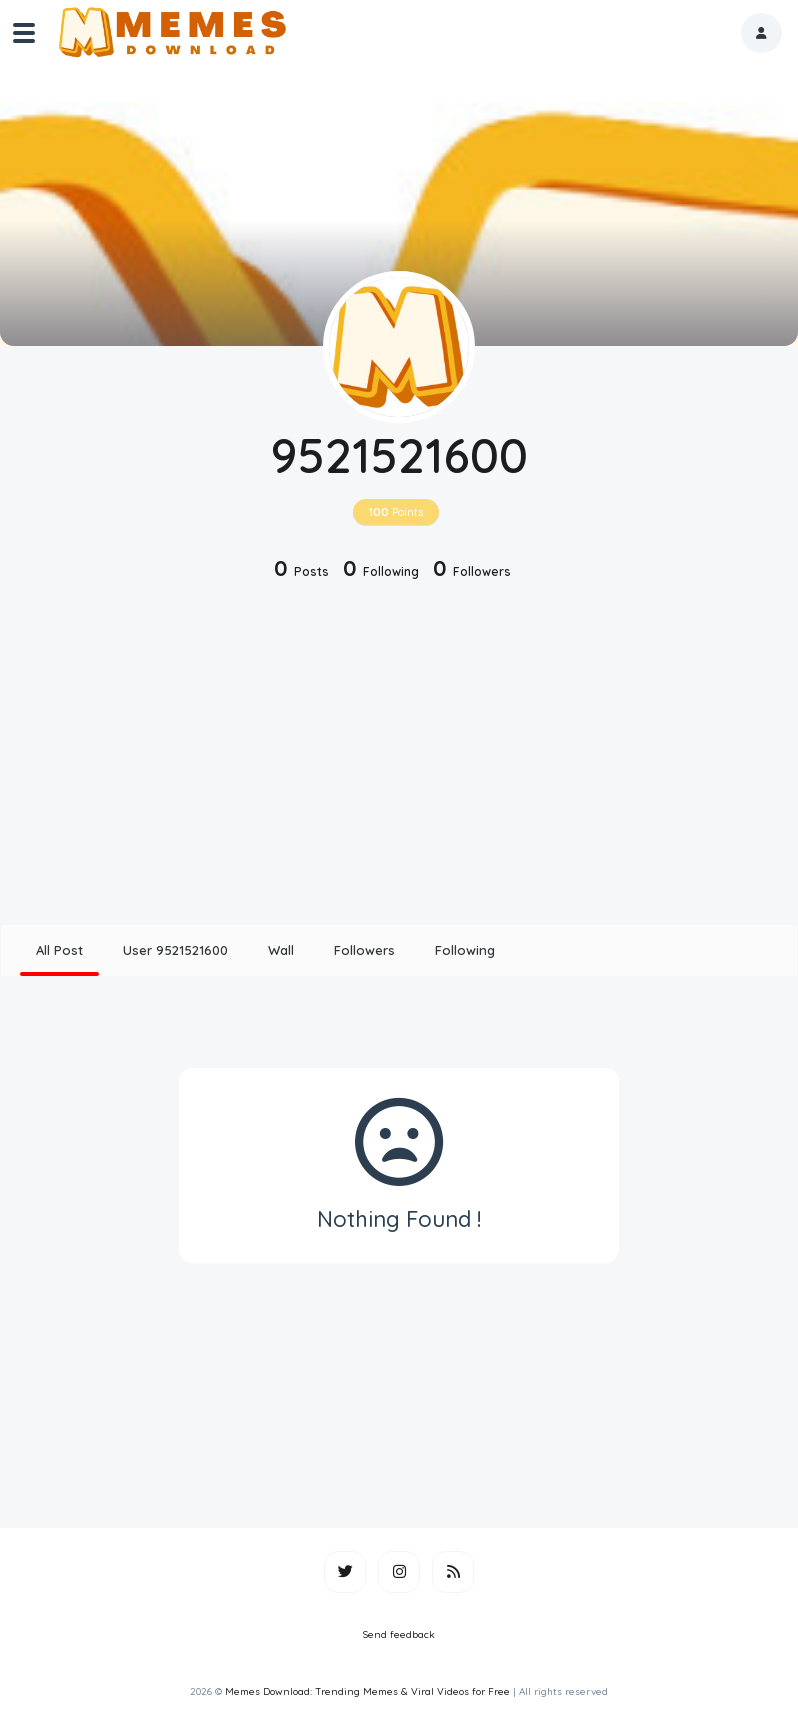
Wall (281, 950)
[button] (761, 33)
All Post (59, 950)
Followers (364, 950)
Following (465, 950)
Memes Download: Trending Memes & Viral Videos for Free (367, 1691)
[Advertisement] (399, 755)
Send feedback (399, 1634)
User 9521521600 (175, 950)
